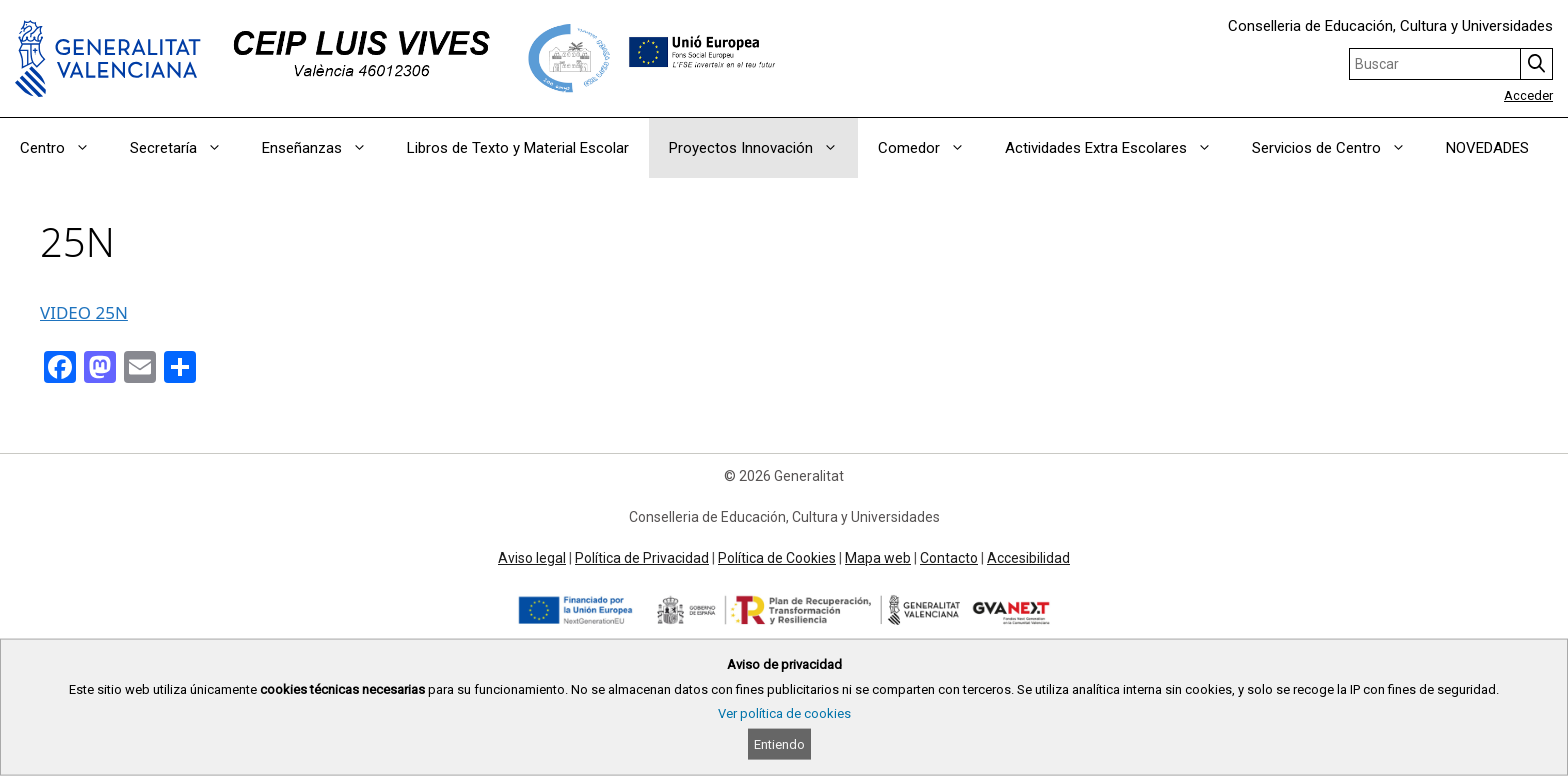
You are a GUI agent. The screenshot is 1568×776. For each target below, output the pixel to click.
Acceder (1528, 95)
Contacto (949, 558)
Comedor (931, 148)
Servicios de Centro (1339, 148)
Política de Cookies (777, 558)
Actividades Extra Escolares (1118, 148)
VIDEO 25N (84, 312)
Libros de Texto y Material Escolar (518, 148)
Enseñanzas (324, 148)
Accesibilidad (1028, 558)
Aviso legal (532, 558)
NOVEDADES (1487, 148)
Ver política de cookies (784, 713)
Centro (65, 148)
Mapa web (878, 558)
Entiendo (779, 744)
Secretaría (186, 148)
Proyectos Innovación (763, 148)
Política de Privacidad (642, 558)
